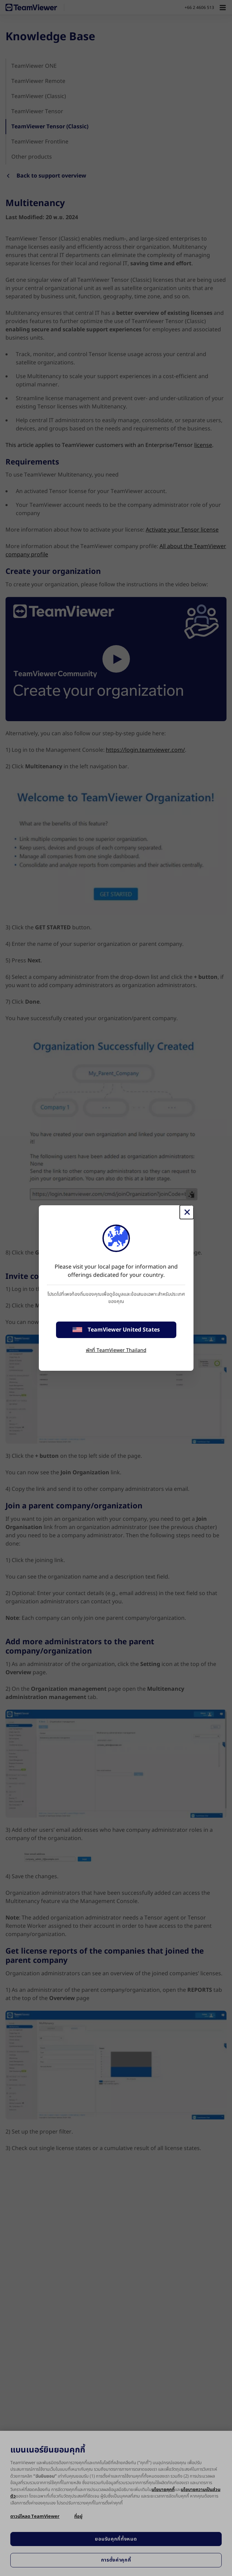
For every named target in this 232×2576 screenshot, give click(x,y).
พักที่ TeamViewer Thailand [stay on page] (116, 1350)
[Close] (187, 1212)
